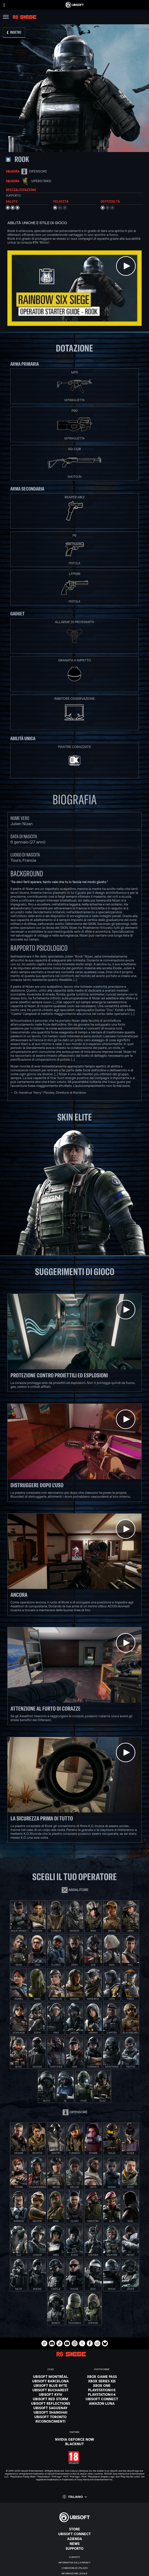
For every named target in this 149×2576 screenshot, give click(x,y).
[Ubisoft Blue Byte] (50, 2385)
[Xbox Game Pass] (102, 2376)
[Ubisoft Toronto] (50, 2417)
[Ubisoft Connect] (74, 2534)
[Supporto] (74, 2548)
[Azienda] (74, 2539)
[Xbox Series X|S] (102, 2381)
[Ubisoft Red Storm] (50, 2399)
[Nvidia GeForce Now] (74, 2439)
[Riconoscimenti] (50, 2421)
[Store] (74, 2529)
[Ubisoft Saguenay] (50, 2408)
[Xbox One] (102, 2385)
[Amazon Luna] (102, 2403)
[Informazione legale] (74, 2573)
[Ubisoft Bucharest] (50, 2390)
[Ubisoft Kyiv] (50, 2394)
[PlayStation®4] (102, 2394)
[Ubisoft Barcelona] (50, 2381)
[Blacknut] (74, 2444)
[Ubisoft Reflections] (50, 2403)
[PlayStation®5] (102, 2390)
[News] (74, 2543)
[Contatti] (74, 2557)
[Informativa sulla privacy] (74, 2563)
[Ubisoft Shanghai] (50, 2412)
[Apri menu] (6, 17)
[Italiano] (74, 2497)
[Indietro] (14, 32)
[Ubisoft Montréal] (50, 2376)
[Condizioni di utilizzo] (74, 2568)
